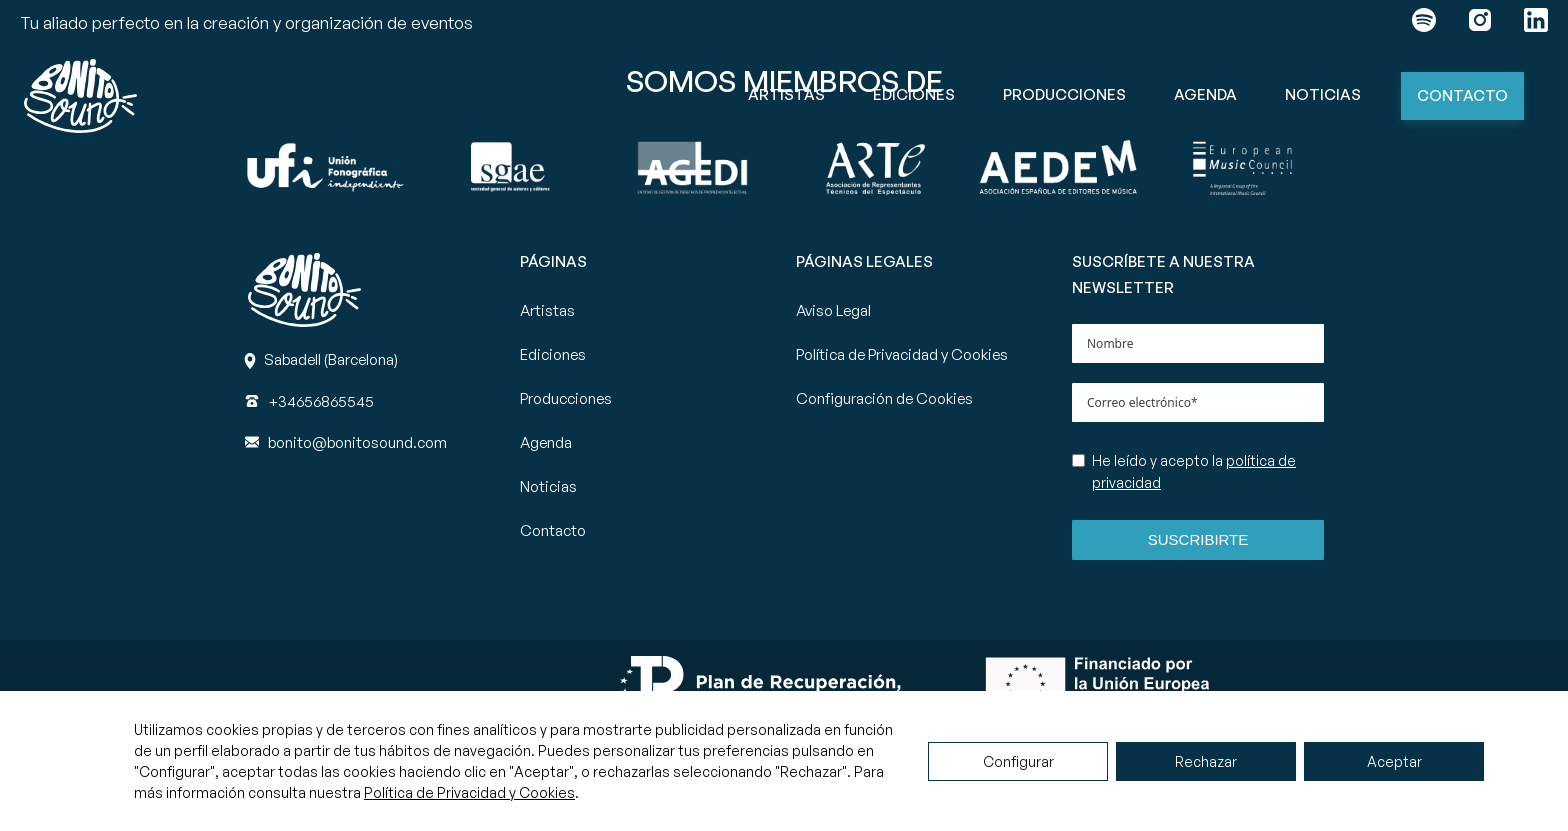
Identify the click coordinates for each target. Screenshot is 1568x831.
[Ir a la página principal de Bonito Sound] (80, 96)
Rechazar (1206, 761)
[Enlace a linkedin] (1536, 23)
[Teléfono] (321, 401)
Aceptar (1394, 761)
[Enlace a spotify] (1424, 23)
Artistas (786, 94)
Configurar (1018, 761)
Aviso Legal (833, 310)
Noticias (1323, 94)
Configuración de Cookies (884, 398)
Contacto (1462, 95)
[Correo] (357, 442)
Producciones (1064, 94)
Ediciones (914, 94)
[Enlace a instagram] (1480, 23)
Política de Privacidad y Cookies (902, 354)
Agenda (1205, 94)
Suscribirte (1198, 539)
